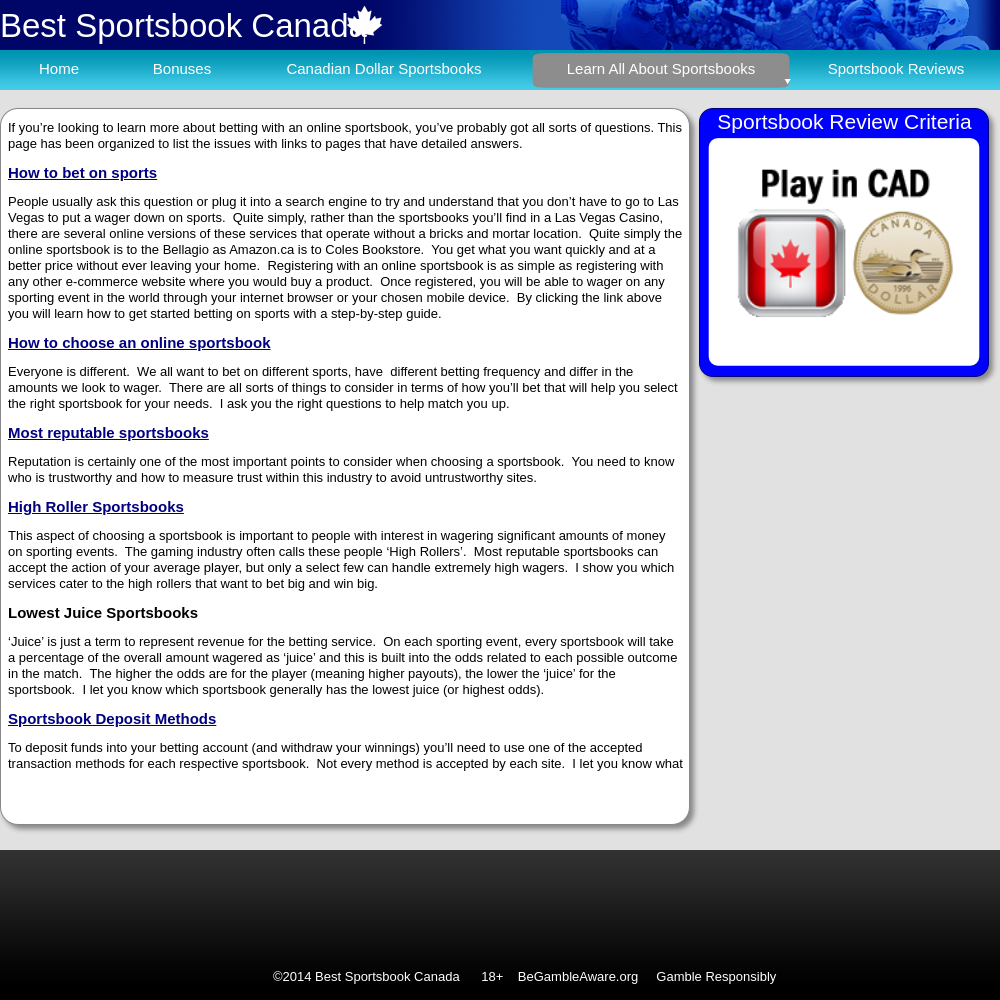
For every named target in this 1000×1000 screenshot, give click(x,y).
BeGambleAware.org (578, 976)
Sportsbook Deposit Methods (112, 718)
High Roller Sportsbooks (96, 506)
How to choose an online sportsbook (139, 342)
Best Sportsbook (121, 25)
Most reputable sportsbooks (108, 432)
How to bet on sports (82, 172)
